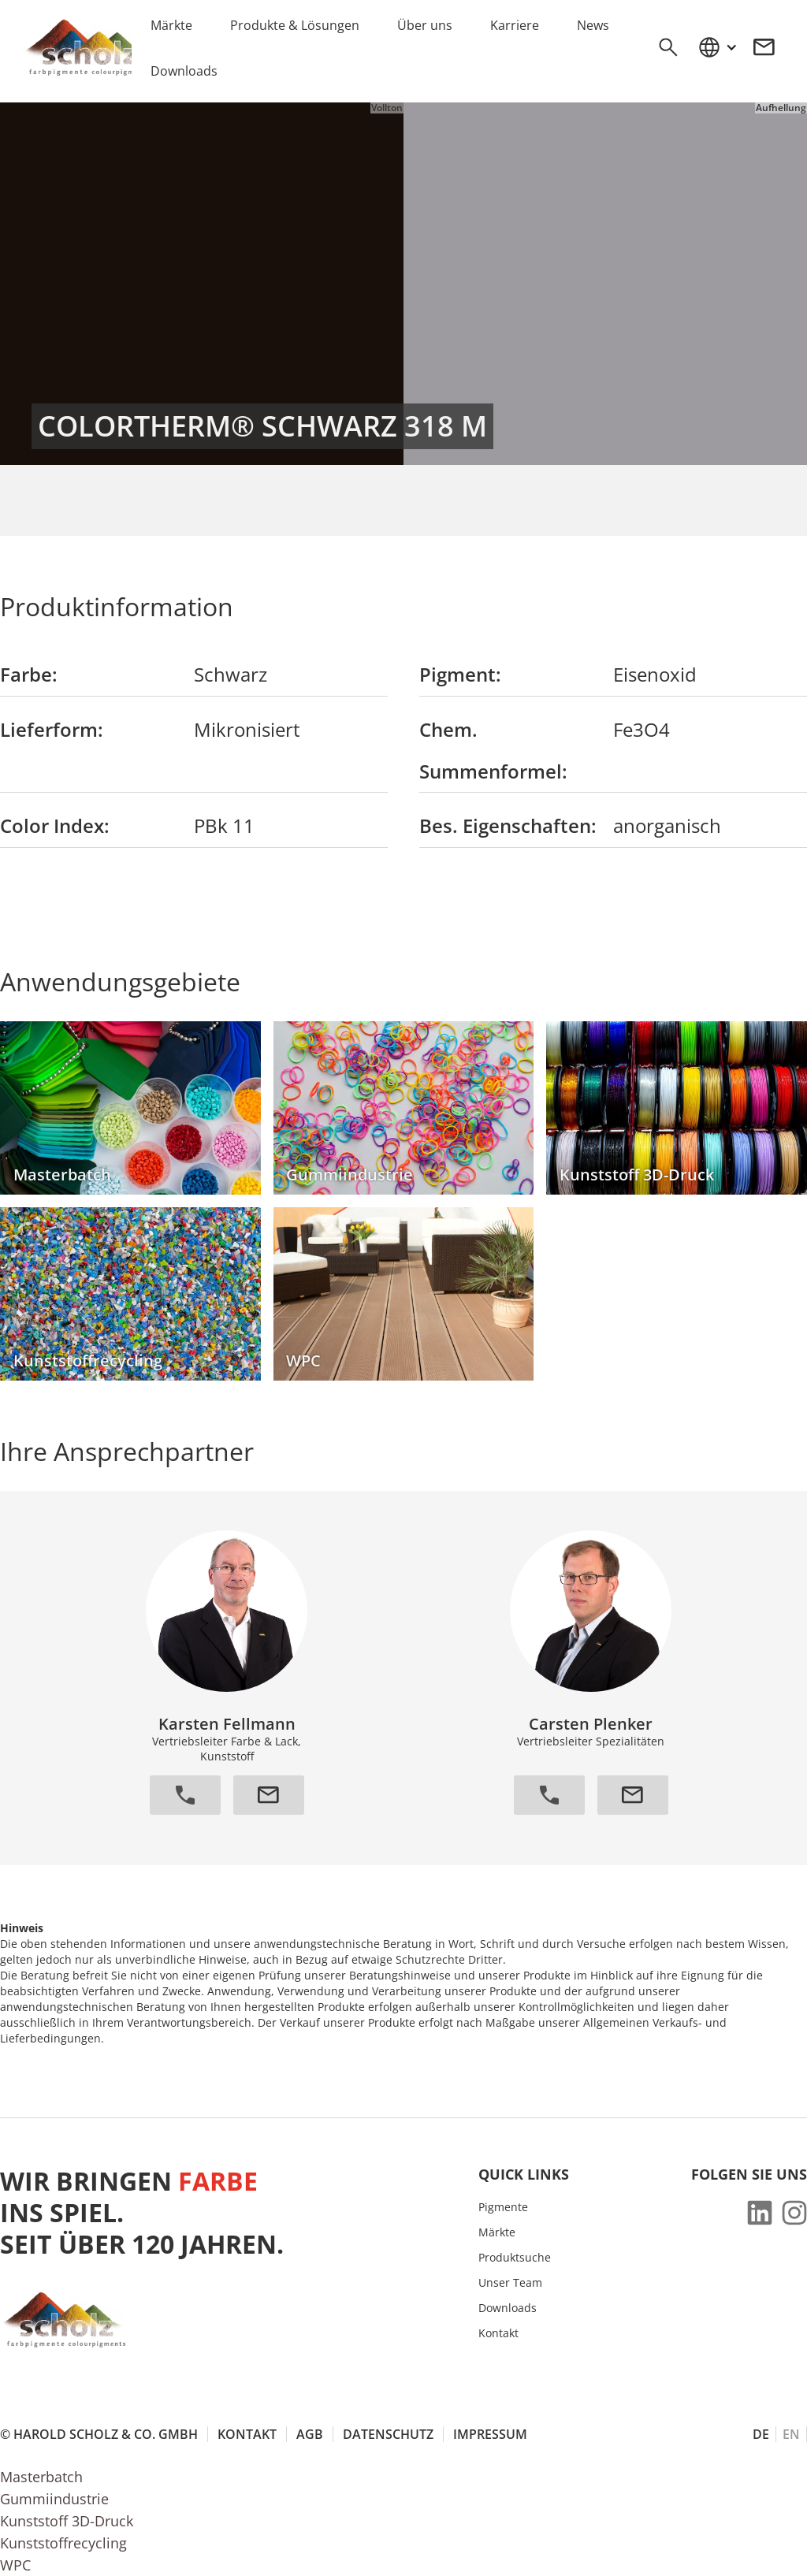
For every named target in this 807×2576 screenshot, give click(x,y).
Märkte (496, 2232)
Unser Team (510, 2283)
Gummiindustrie (54, 2498)
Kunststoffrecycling (63, 2542)
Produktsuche (514, 2258)
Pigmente (503, 2207)
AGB (309, 2434)
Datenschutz (388, 2434)
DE (761, 2434)
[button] (717, 47)
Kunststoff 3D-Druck (66, 2520)
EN (791, 2434)
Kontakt (498, 2333)
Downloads (507, 2308)
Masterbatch (41, 2476)
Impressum (490, 2434)
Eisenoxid (655, 674)
